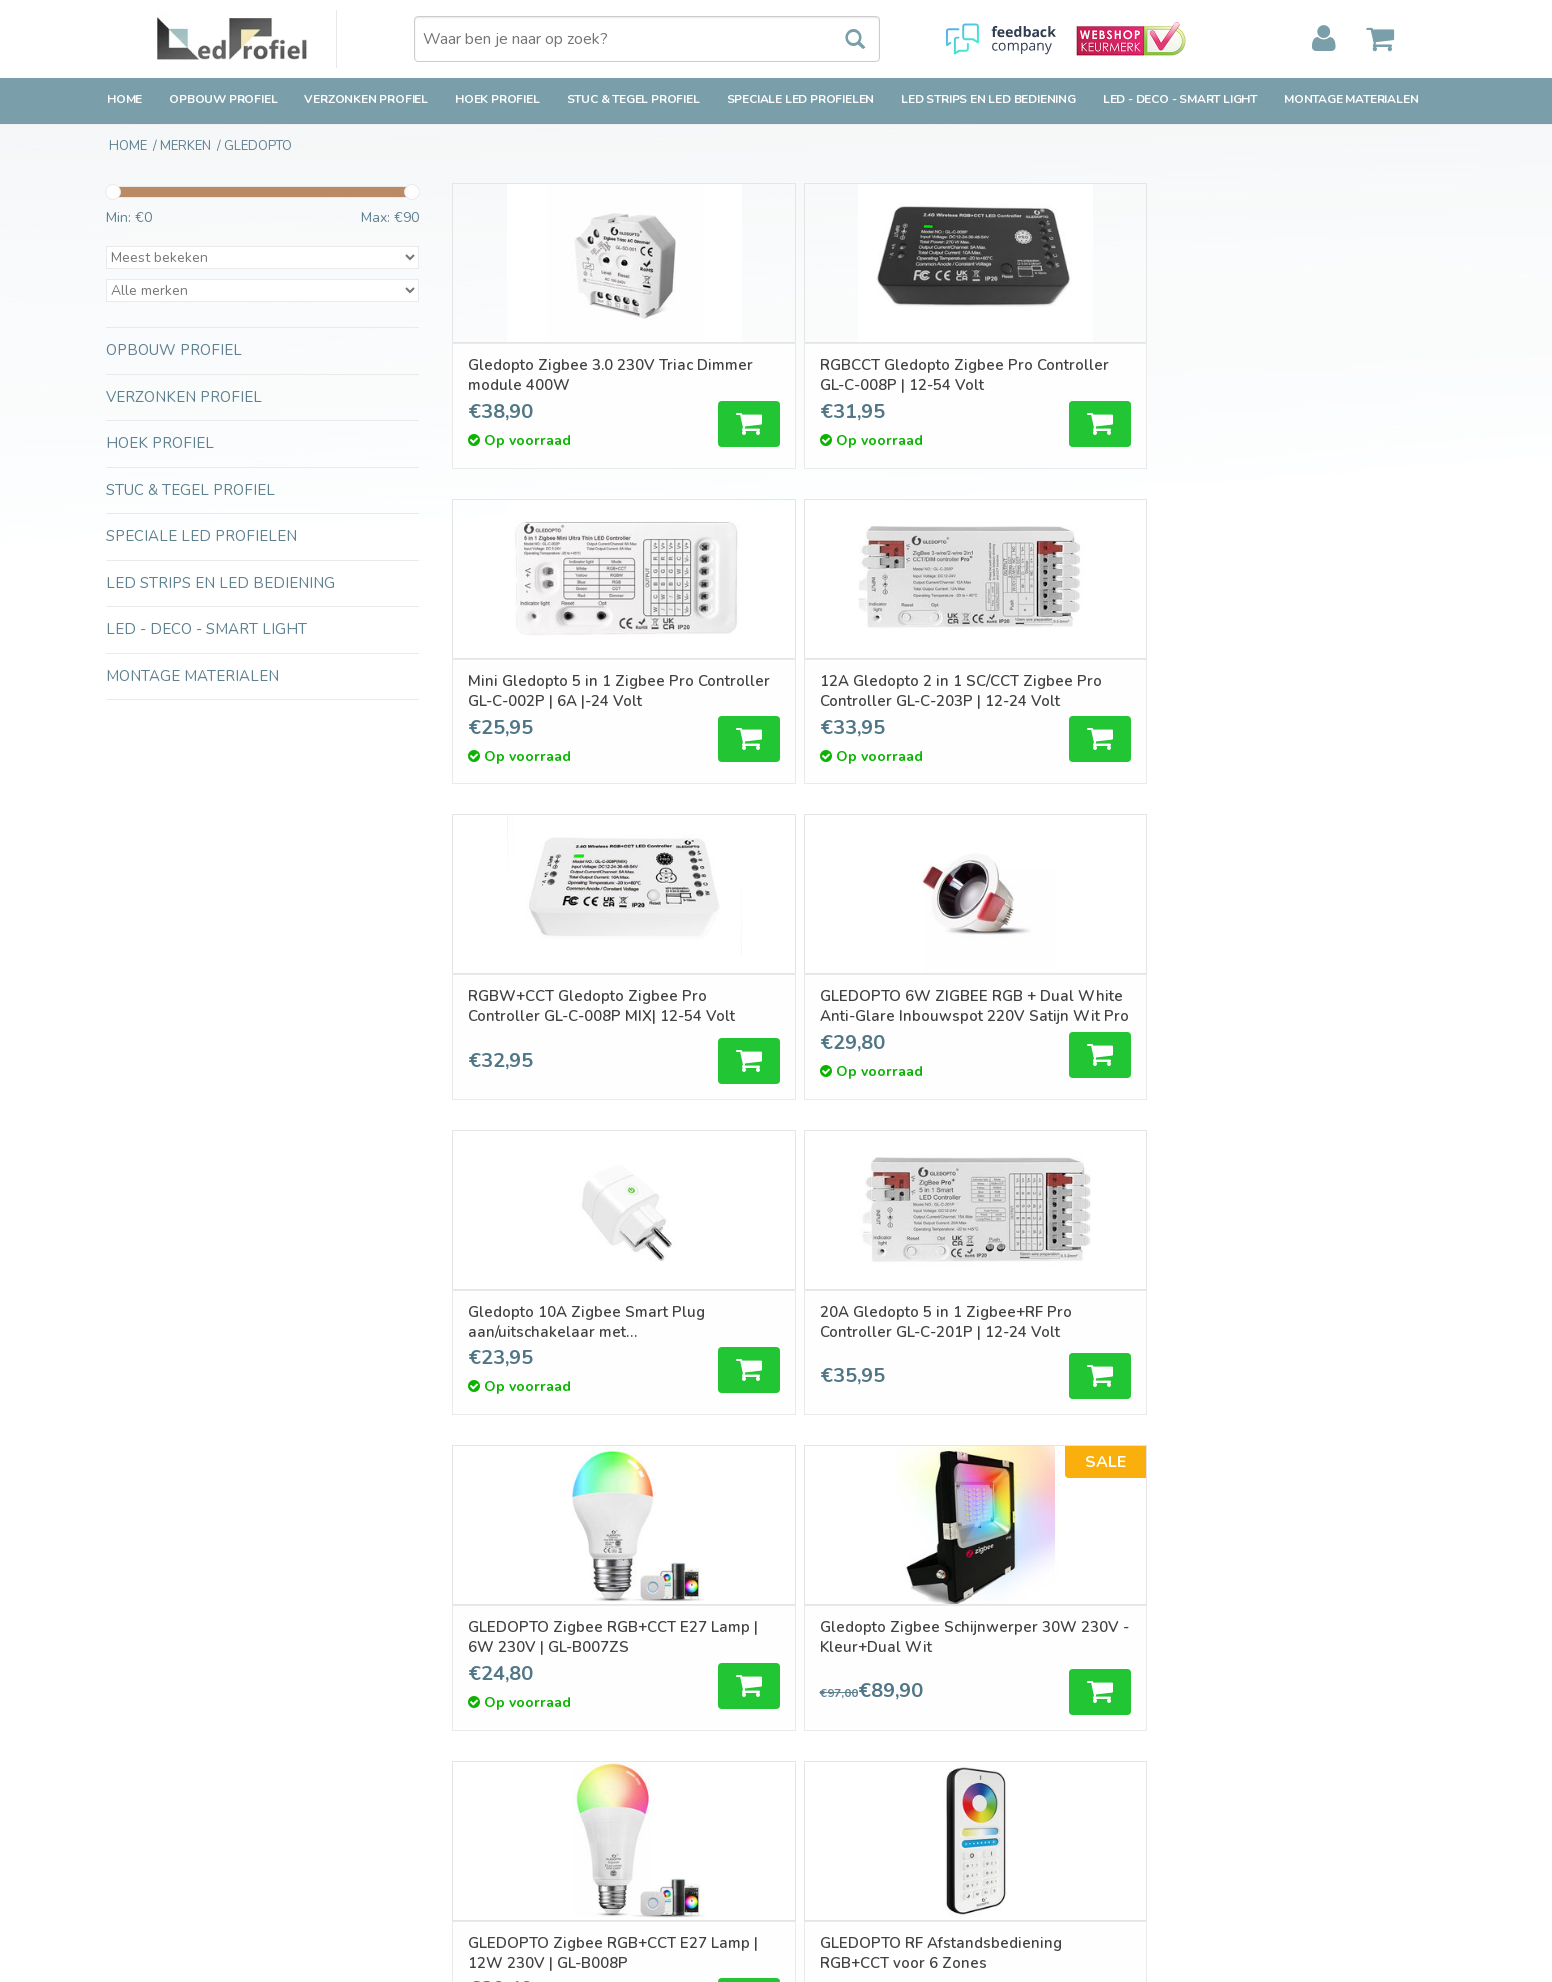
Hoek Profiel (497, 99)
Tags (464, 1727)
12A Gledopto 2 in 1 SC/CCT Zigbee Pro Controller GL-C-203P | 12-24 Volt (1317, 375)
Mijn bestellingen (845, 1679)
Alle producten (496, 1655)
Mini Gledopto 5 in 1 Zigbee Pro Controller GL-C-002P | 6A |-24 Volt (1066, 375)
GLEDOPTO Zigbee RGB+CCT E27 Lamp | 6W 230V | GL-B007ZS (560, 1007)
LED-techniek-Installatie (526, 1866)
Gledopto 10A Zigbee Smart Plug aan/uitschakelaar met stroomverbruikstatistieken (1068, 691)
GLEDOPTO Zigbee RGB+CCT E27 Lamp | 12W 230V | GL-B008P (1063, 1007)
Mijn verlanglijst (840, 1727)
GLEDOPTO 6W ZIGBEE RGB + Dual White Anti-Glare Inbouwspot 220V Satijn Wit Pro (820, 691)
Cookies (131, 1846)
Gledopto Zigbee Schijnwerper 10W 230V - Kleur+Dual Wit (562, 1324)
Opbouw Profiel (223, 99)
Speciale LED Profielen (801, 99)
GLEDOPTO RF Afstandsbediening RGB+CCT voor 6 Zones (1301, 1007)
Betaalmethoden (159, 1750)
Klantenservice (153, 1727)
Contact (131, 1655)
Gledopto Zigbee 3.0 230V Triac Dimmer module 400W (570, 375)
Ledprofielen (489, 1818)
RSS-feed (480, 1750)
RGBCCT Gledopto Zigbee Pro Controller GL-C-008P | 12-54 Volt (814, 375)
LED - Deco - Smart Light (1180, 99)
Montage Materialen (1351, 99)
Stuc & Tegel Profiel (633, 99)
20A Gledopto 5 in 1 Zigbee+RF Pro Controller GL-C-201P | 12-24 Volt (1309, 691)
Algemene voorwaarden (183, 1774)
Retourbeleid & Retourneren (196, 1703)
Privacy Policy (149, 1798)
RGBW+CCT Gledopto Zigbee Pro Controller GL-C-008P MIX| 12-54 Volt (569, 691)
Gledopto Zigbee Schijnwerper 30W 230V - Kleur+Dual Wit (811, 1007)
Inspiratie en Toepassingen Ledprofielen (576, 1842)
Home (124, 99)
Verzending (141, 1679)
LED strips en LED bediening (988, 99)
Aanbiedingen (493, 1703)
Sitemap (132, 1822)
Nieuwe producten (508, 1679)
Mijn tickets (826, 1703)
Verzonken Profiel (366, 99)
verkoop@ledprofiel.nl (1232, 1737)
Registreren (828, 1655)
